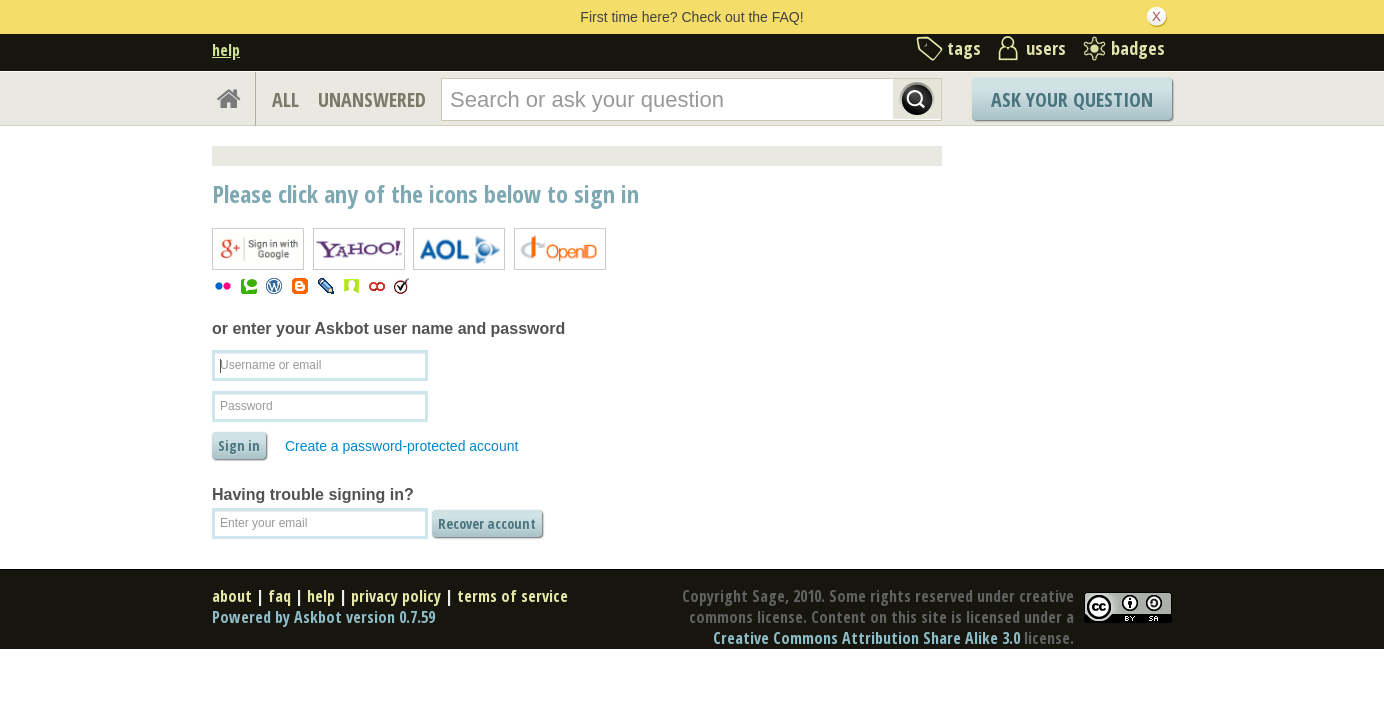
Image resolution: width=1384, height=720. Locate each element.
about (232, 596)
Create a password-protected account (401, 446)
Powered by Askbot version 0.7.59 (323, 617)
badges (1138, 48)
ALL (285, 99)
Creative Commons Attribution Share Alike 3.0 (866, 638)
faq (279, 596)
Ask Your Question (1072, 99)
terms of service (512, 596)
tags (964, 48)
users (1046, 48)
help (226, 50)
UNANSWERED (372, 99)
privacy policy (396, 596)
